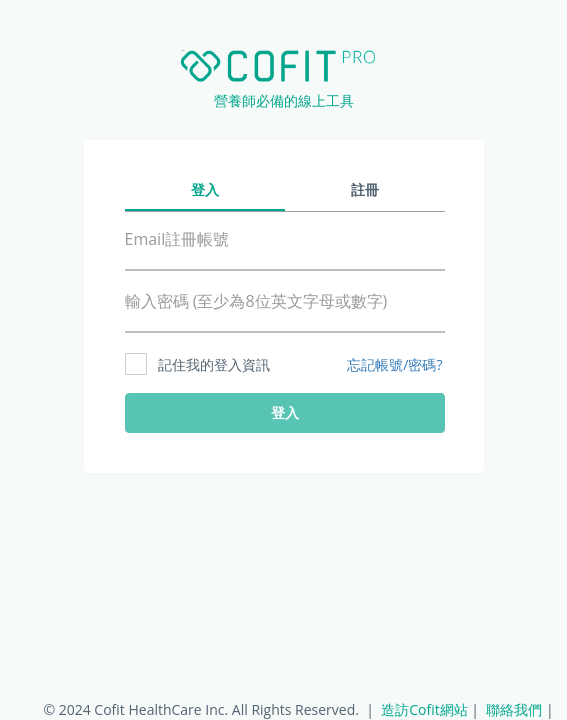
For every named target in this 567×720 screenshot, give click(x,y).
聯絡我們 (514, 709)
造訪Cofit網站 (424, 709)
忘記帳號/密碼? (394, 365)
